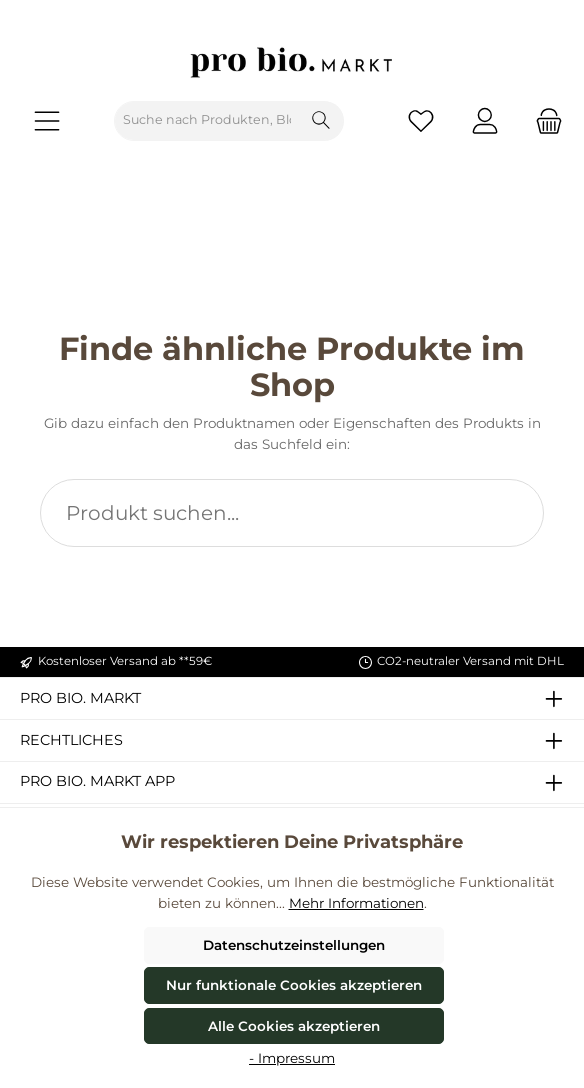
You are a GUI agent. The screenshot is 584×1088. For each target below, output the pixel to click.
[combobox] (207, 121)
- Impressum (292, 1058)
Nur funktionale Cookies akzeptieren (294, 985)
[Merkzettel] (421, 120)
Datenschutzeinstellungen (294, 945)
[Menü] (47, 120)
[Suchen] (321, 121)
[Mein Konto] (485, 120)
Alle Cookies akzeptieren (294, 1026)
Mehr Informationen (356, 903)
